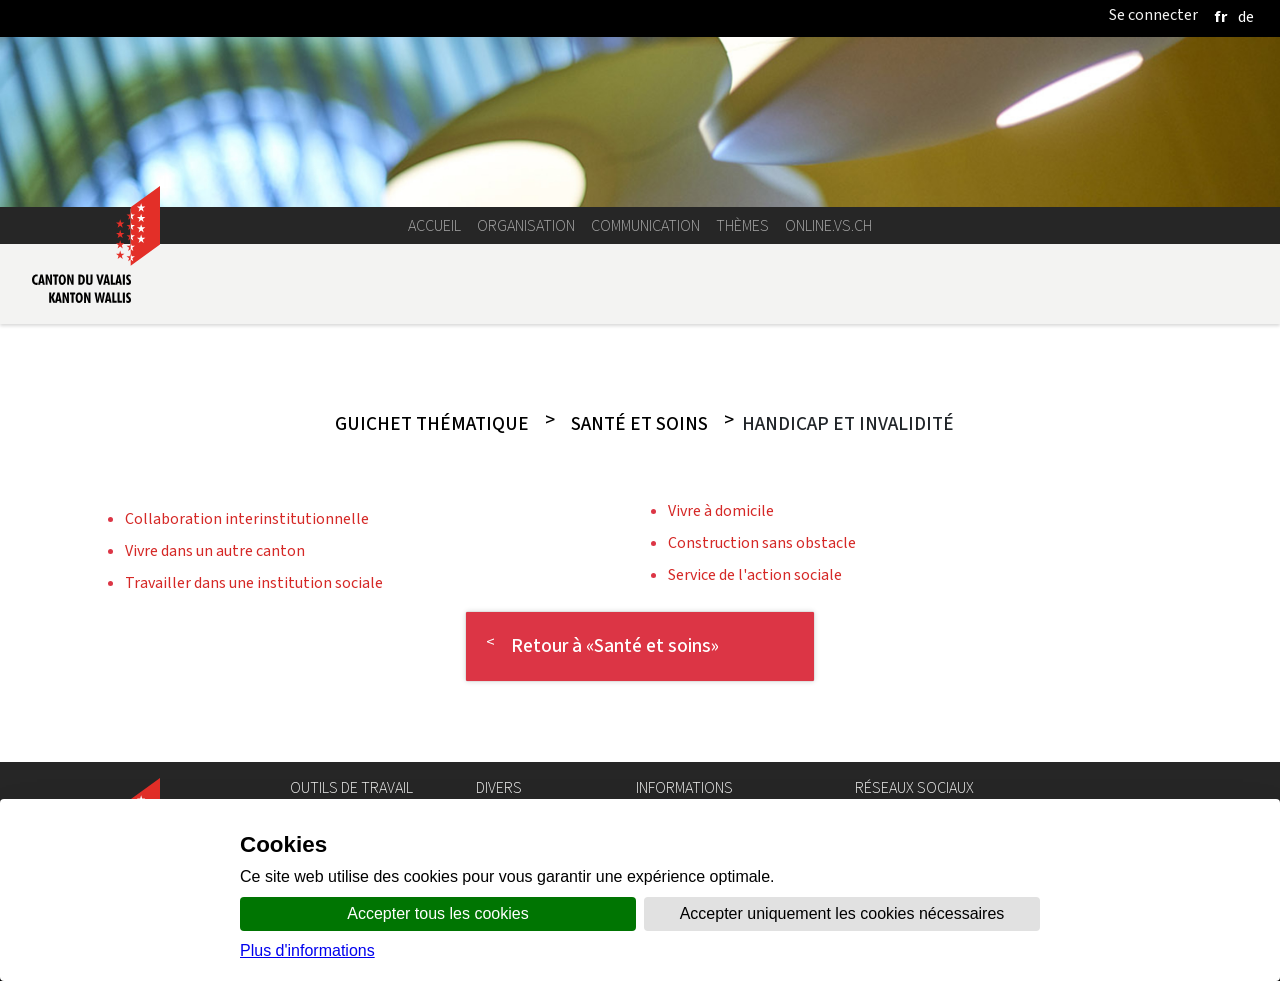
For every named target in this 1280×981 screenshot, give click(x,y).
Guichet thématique (432, 424)
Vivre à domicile (721, 510)
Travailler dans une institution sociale (254, 582)
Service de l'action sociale (755, 574)
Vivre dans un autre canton (215, 550)
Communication (645, 225)
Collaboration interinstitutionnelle (247, 518)
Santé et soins (639, 424)
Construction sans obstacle (762, 542)
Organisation (526, 225)
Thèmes (742, 225)
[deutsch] (1246, 16)
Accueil (434, 225)
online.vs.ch (828, 225)
